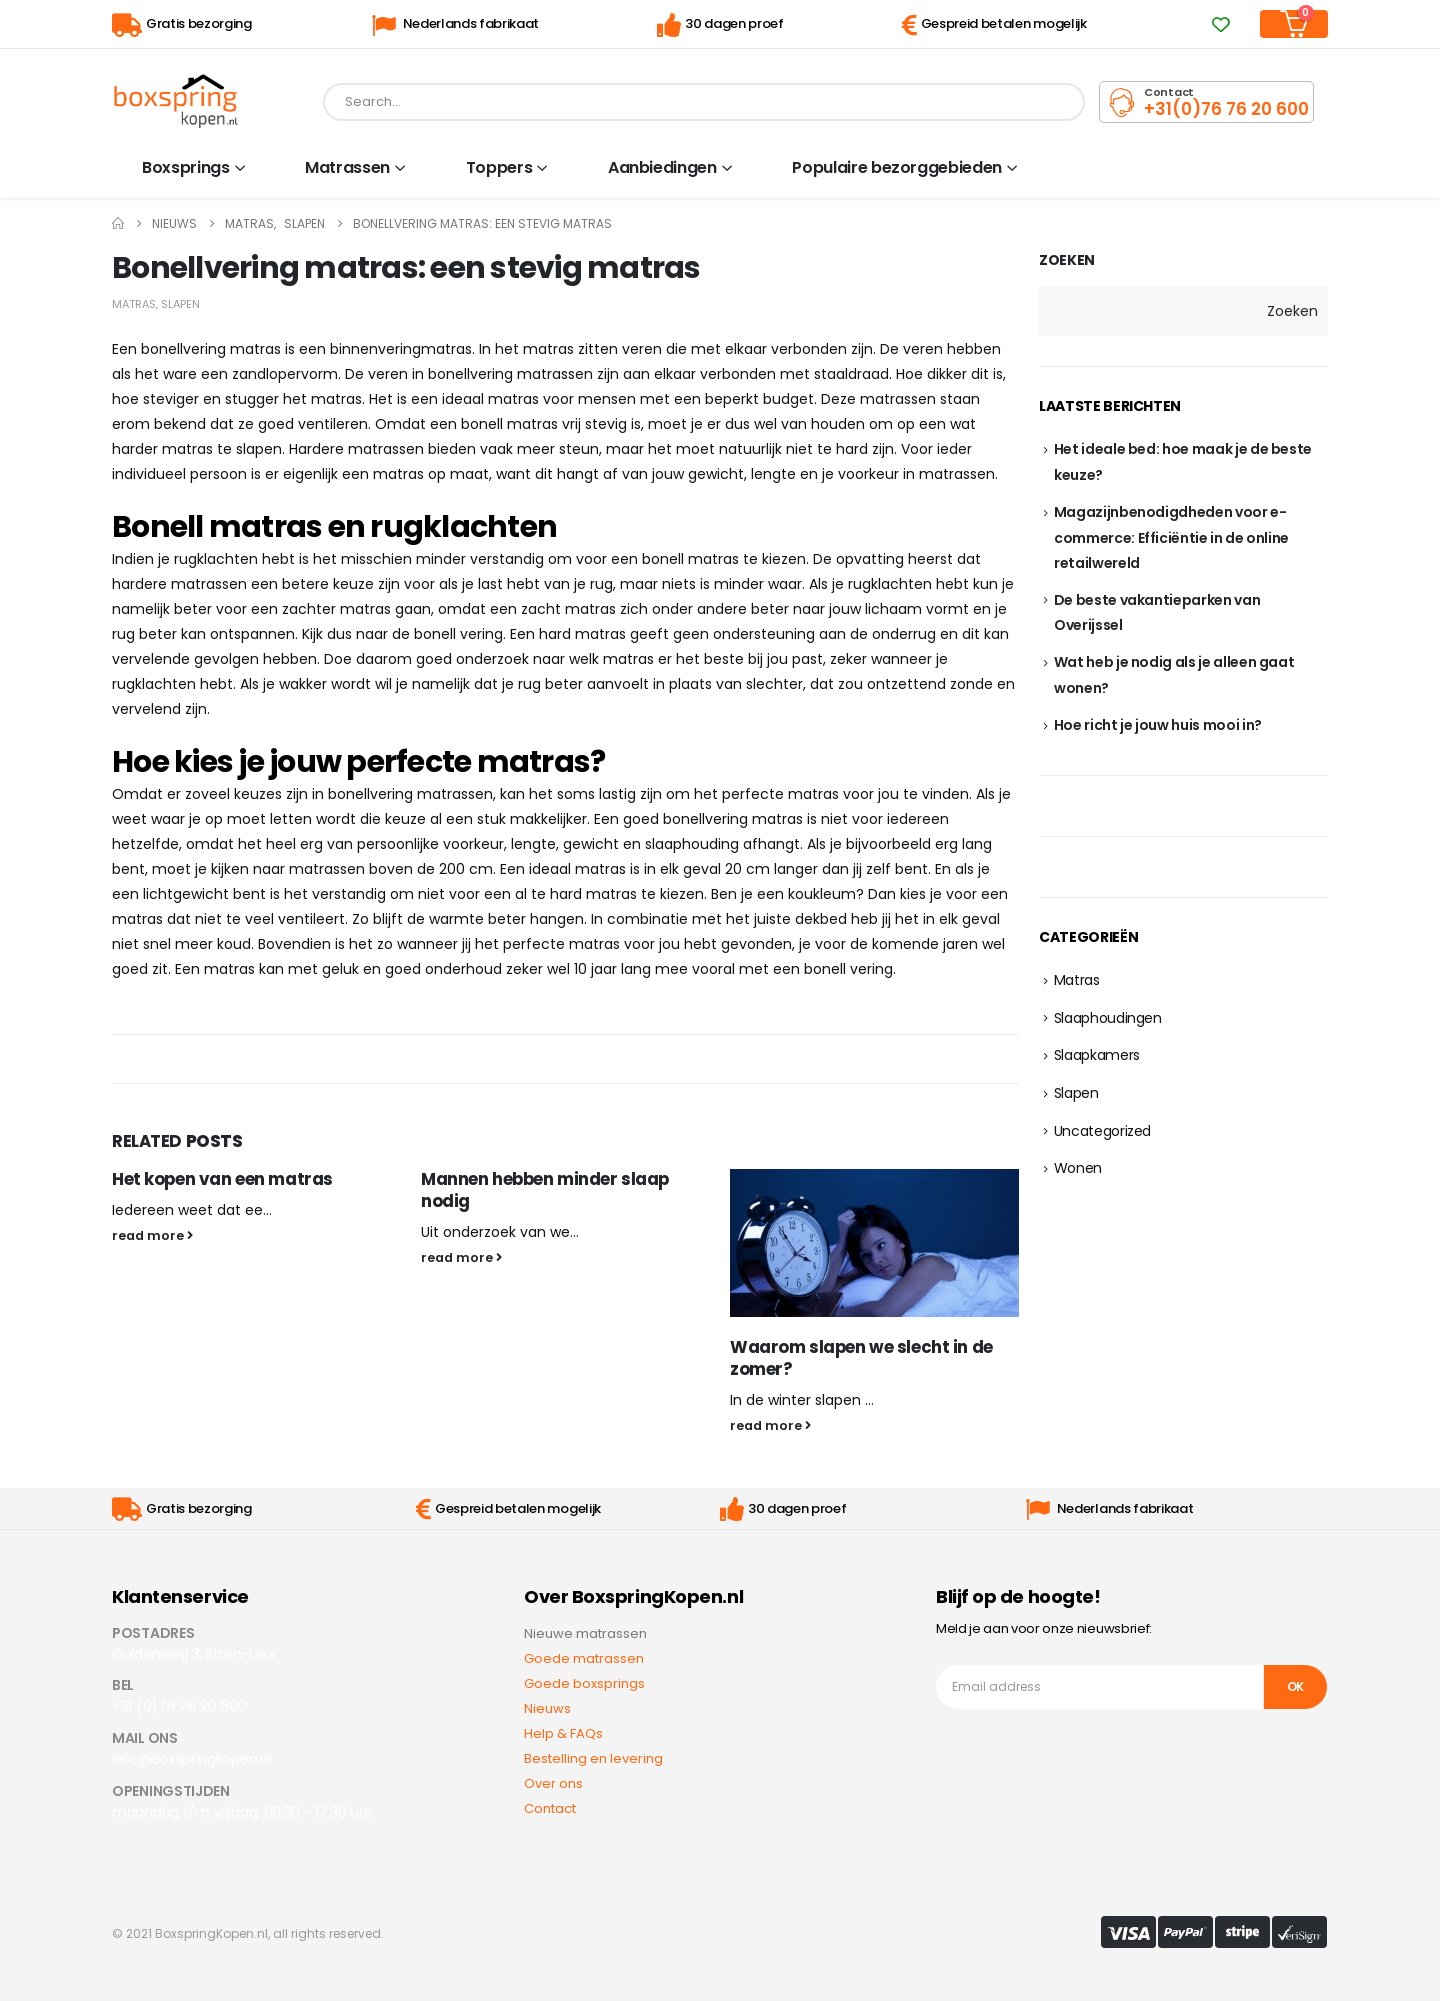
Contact (550, 1808)
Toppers (499, 167)
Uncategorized (1102, 1131)
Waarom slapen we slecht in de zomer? (861, 1358)
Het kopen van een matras (222, 1179)
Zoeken (1067, 260)
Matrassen (347, 167)
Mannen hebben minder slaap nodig (545, 1190)
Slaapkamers (1097, 1055)
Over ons (553, 1783)
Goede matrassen (584, 1658)
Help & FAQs (563, 1733)
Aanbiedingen (662, 167)
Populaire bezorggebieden (897, 167)
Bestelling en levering (593, 1758)
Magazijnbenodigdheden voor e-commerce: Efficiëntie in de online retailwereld (1171, 537)
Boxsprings (186, 167)
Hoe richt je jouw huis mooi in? (1158, 725)
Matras (134, 304)
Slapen (180, 304)
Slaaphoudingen (1108, 1018)
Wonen (1078, 1168)
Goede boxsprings (584, 1683)
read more (152, 1235)
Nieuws (547, 1708)
